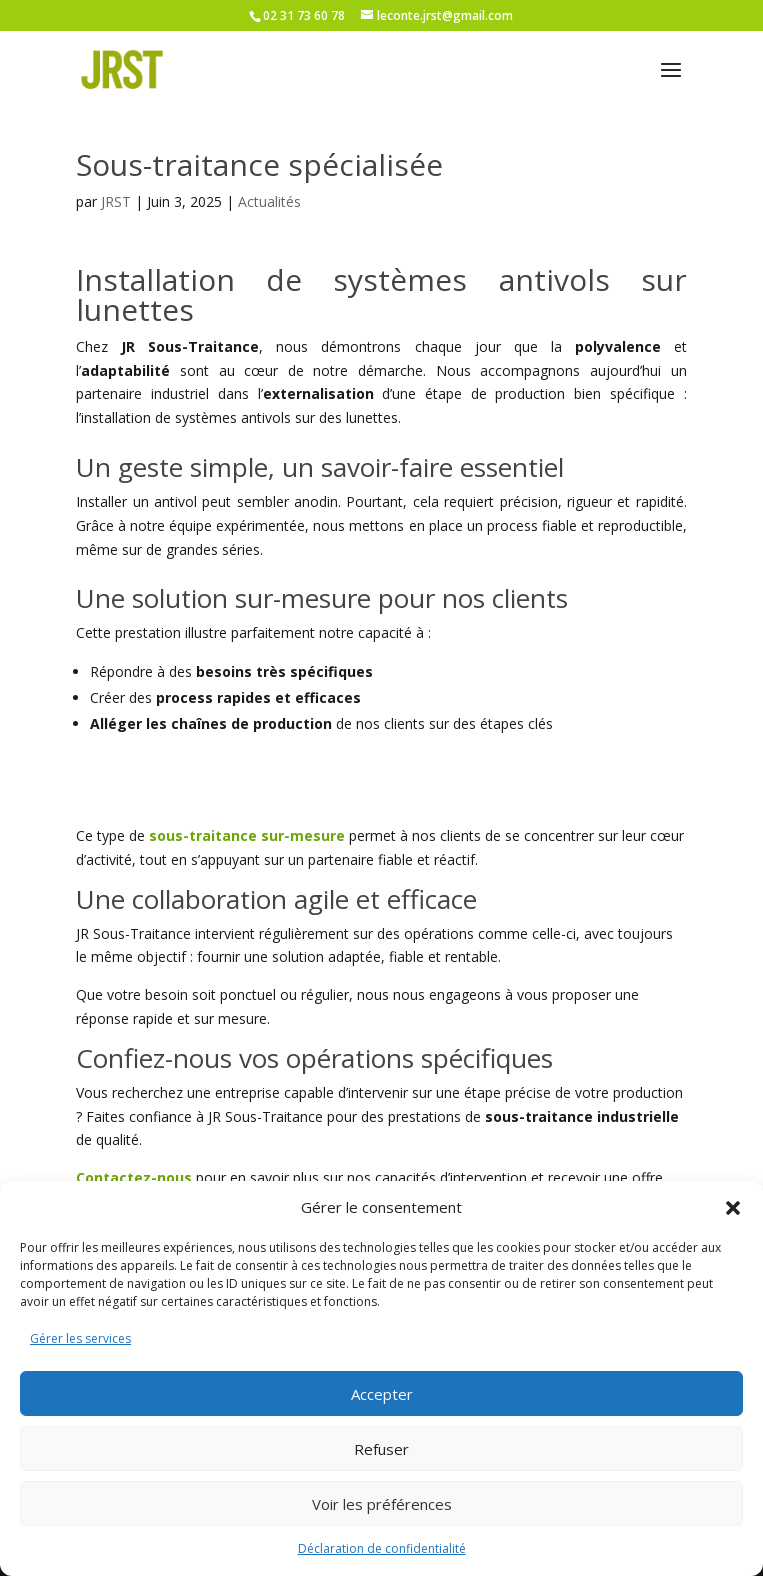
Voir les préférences (382, 1504)
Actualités (269, 201)
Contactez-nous (134, 1177)
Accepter (382, 1394)
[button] (733, 1208)
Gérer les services (80, 1338)
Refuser (381, 1449)
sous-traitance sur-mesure (247, 835)
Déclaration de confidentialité (382, 1548)
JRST (116, 201)
